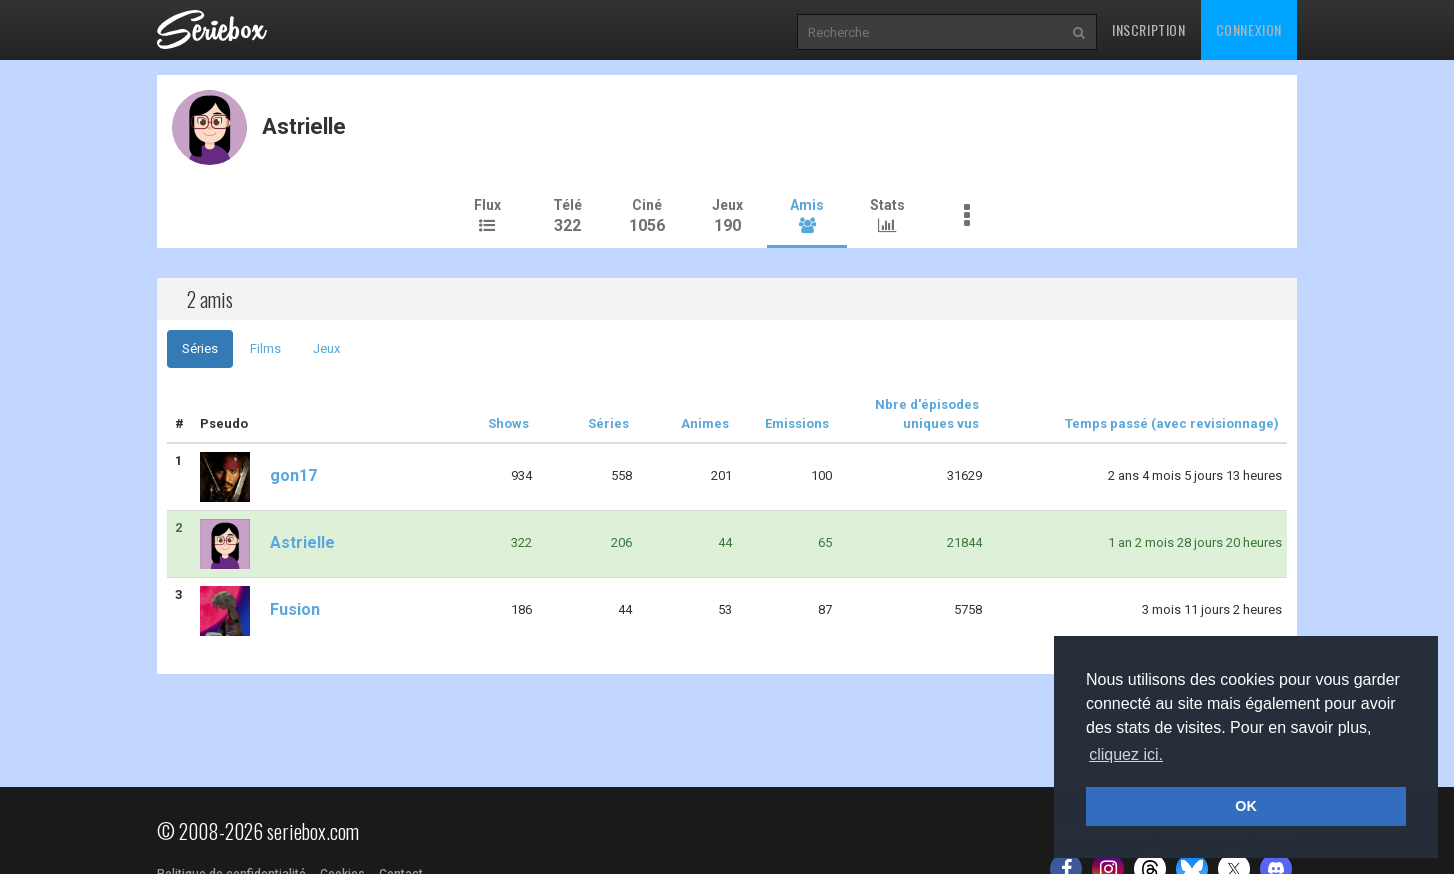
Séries (200, 348)
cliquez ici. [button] (1126, 754)
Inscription (1149, 29)
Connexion (1249, 29)
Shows (508, 423)
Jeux (326, 348)
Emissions (797, 423)
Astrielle (267, 542)
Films (265, 348)
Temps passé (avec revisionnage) (1172, 423)
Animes (705, 423)
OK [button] (1246, 806)
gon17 (258, 475)
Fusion (260, 609)
